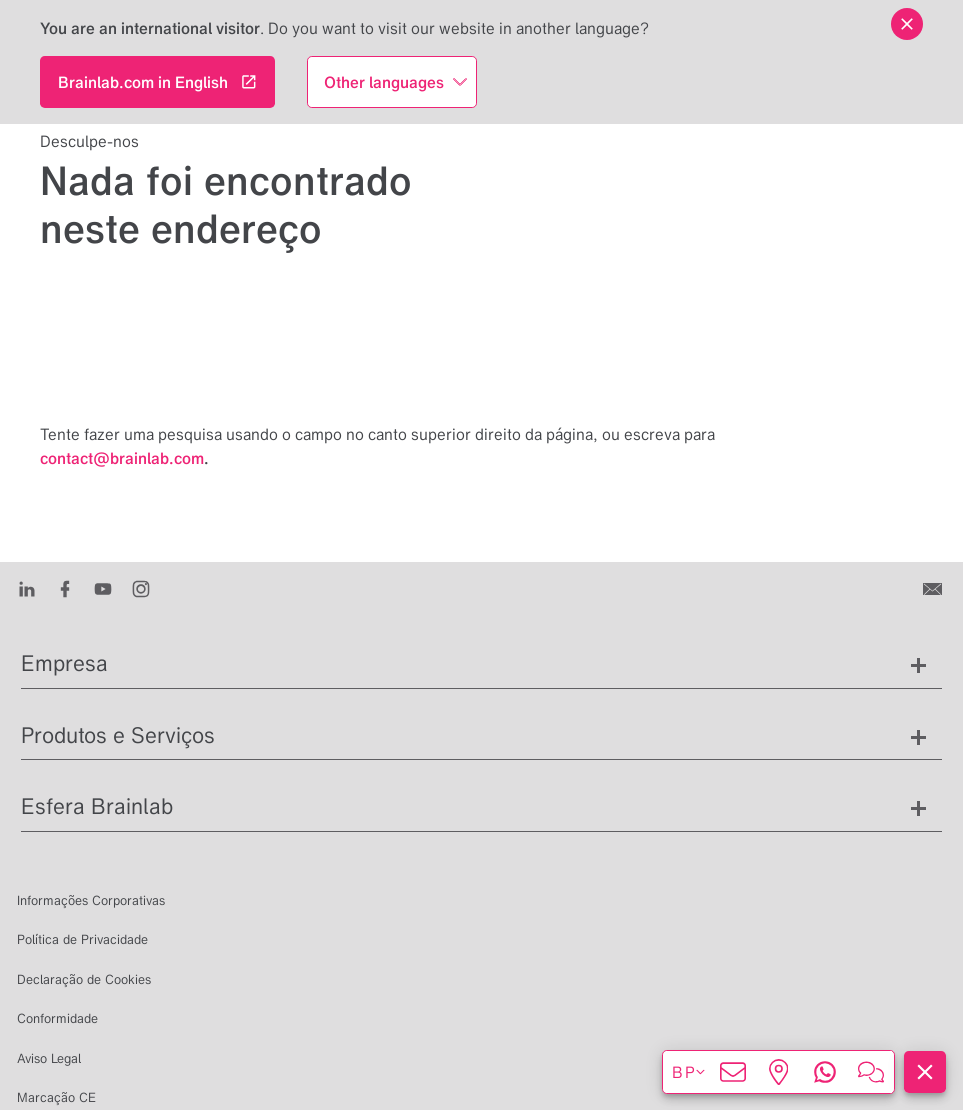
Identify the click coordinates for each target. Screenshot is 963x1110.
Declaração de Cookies (84, 979)
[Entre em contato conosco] (934, 588)
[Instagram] (141, 588)
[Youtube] (103, 588)
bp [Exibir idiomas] (689, 1072)
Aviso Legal (49, 1058)
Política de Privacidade (82, 939)
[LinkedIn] (27, 588)
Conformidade (57, 1018)
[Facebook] (65, 588)
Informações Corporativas (91, 900)
